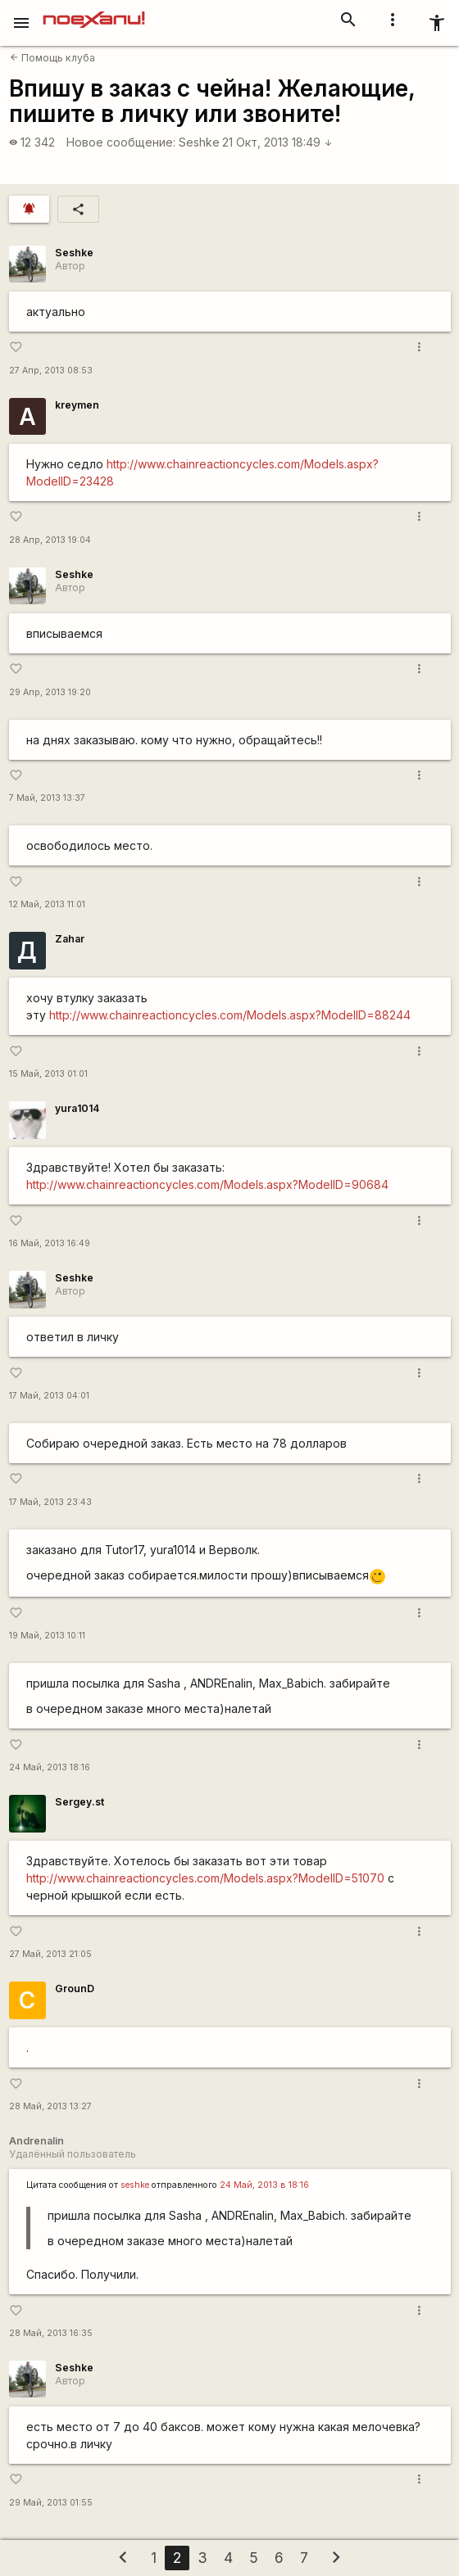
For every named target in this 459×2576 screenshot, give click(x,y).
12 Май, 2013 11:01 (47, 904)
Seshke (199, 142)
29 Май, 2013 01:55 (51, 2502)
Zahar (69, 939)
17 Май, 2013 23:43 (50, 1502)
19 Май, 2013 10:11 (47, 1635)
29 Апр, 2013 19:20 (50, 692)
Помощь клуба (52, 58)
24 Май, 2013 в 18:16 (264, 2185)
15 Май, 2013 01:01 (48, 1074)
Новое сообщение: (120, 142)
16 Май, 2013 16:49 (49, 1243)
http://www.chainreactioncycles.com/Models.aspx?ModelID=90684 (207, 1184)
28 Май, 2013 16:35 (51, 2333)
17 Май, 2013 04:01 (49, 1395)
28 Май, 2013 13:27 (50, 2106)
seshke (134, 2185)
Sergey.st (79, 1802)
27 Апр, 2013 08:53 (51, 370)
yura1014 (77, 1108)
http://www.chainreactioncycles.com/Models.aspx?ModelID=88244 (230, 1015)
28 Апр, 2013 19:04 (50, 540)
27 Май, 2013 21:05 (50, 1954)
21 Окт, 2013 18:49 (277, 142)
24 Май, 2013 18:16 (49, 1767)
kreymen (77, 405)
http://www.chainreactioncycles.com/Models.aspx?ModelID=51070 (205, 1878)
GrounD (74, 1988)
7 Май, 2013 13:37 (47, 798)
